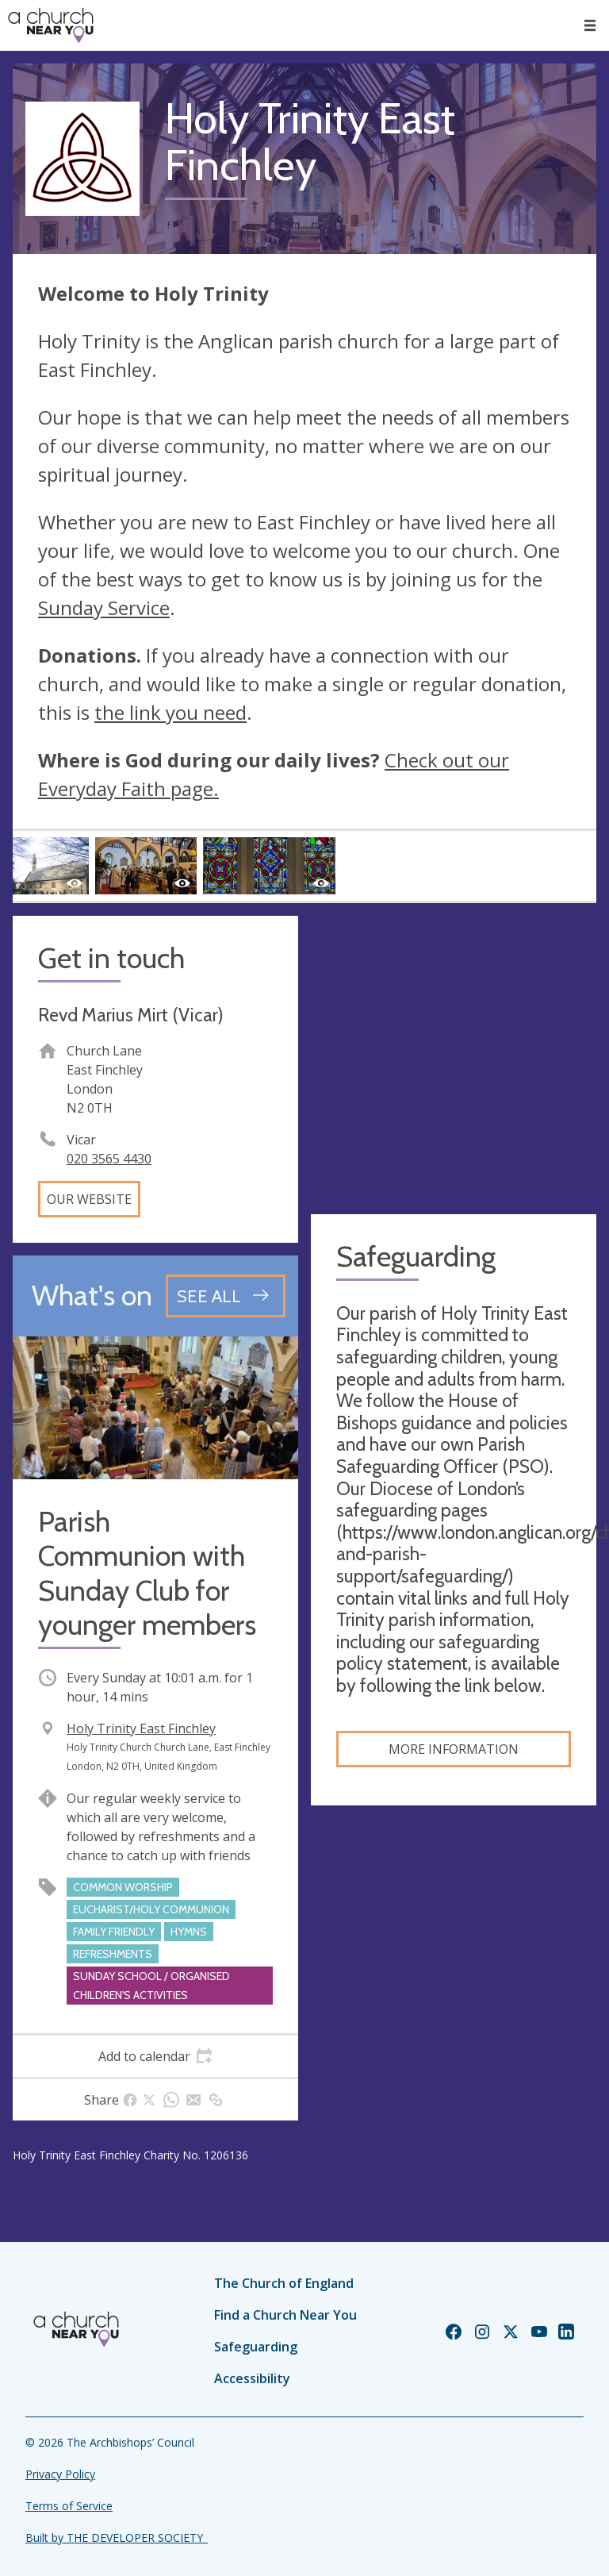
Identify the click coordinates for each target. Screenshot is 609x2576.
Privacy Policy (60, 2474)
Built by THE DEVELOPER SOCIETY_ (116, 2537)
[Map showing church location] (453, 1058)
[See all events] (225, 1296)
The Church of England (284, 2283)
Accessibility (252, 2378)
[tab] (155, 2056)
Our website (89, 1199)
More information (454, 1749)
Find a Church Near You (285, 2315)
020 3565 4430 (109, 1158)
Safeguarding (255, 2346)
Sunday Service (104, 607)
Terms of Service (69, 2505)
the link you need (170, 712)
